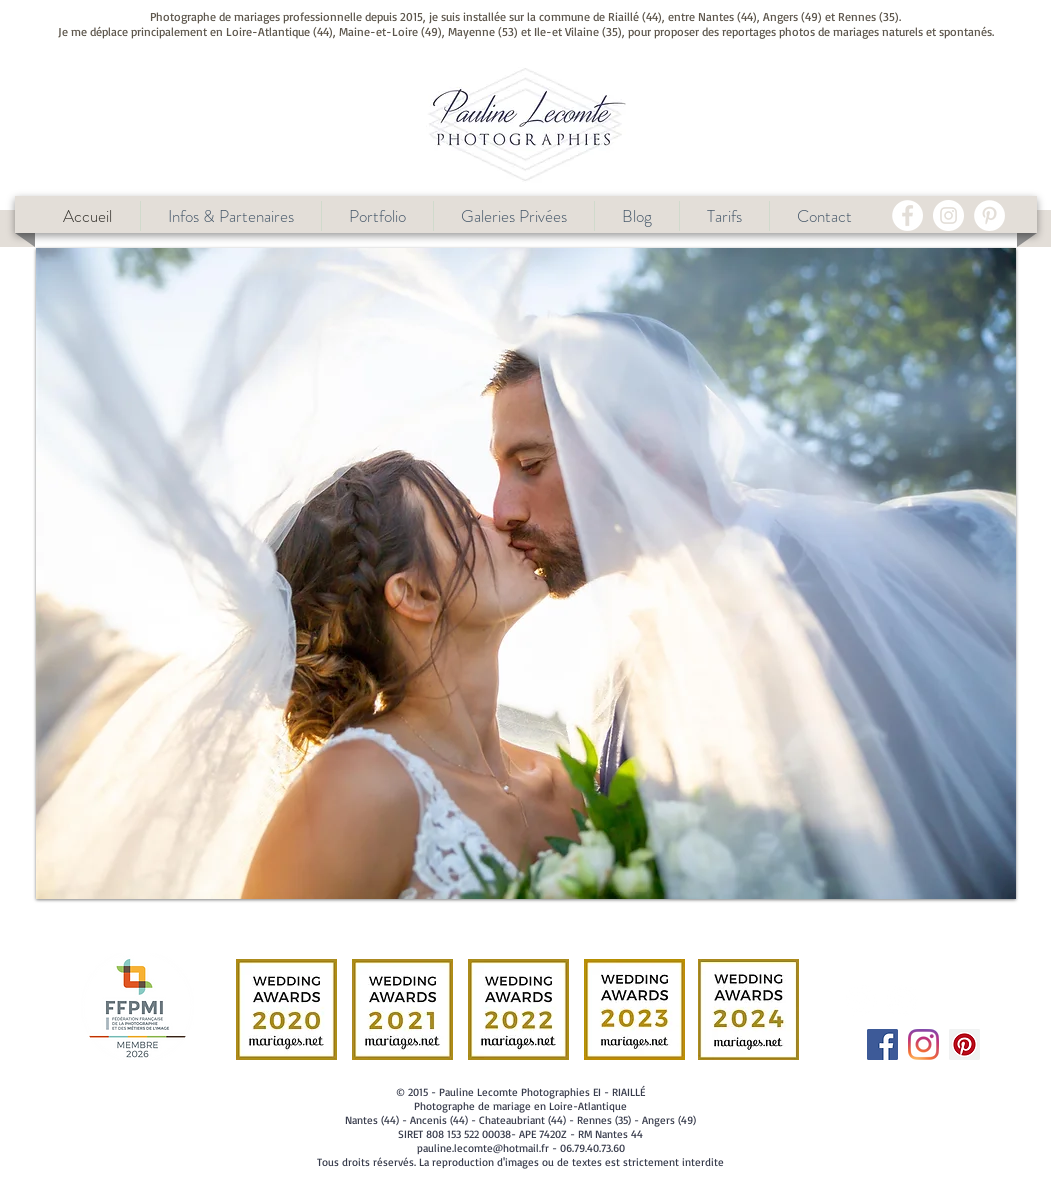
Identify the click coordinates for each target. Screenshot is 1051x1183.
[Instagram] (923, 1044)
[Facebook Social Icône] (882, 1044)
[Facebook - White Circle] (907, 215)
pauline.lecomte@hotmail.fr (483, 1148)
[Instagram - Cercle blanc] (948, 215)
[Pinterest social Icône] (964, 1044)
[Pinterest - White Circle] (989, 215)
